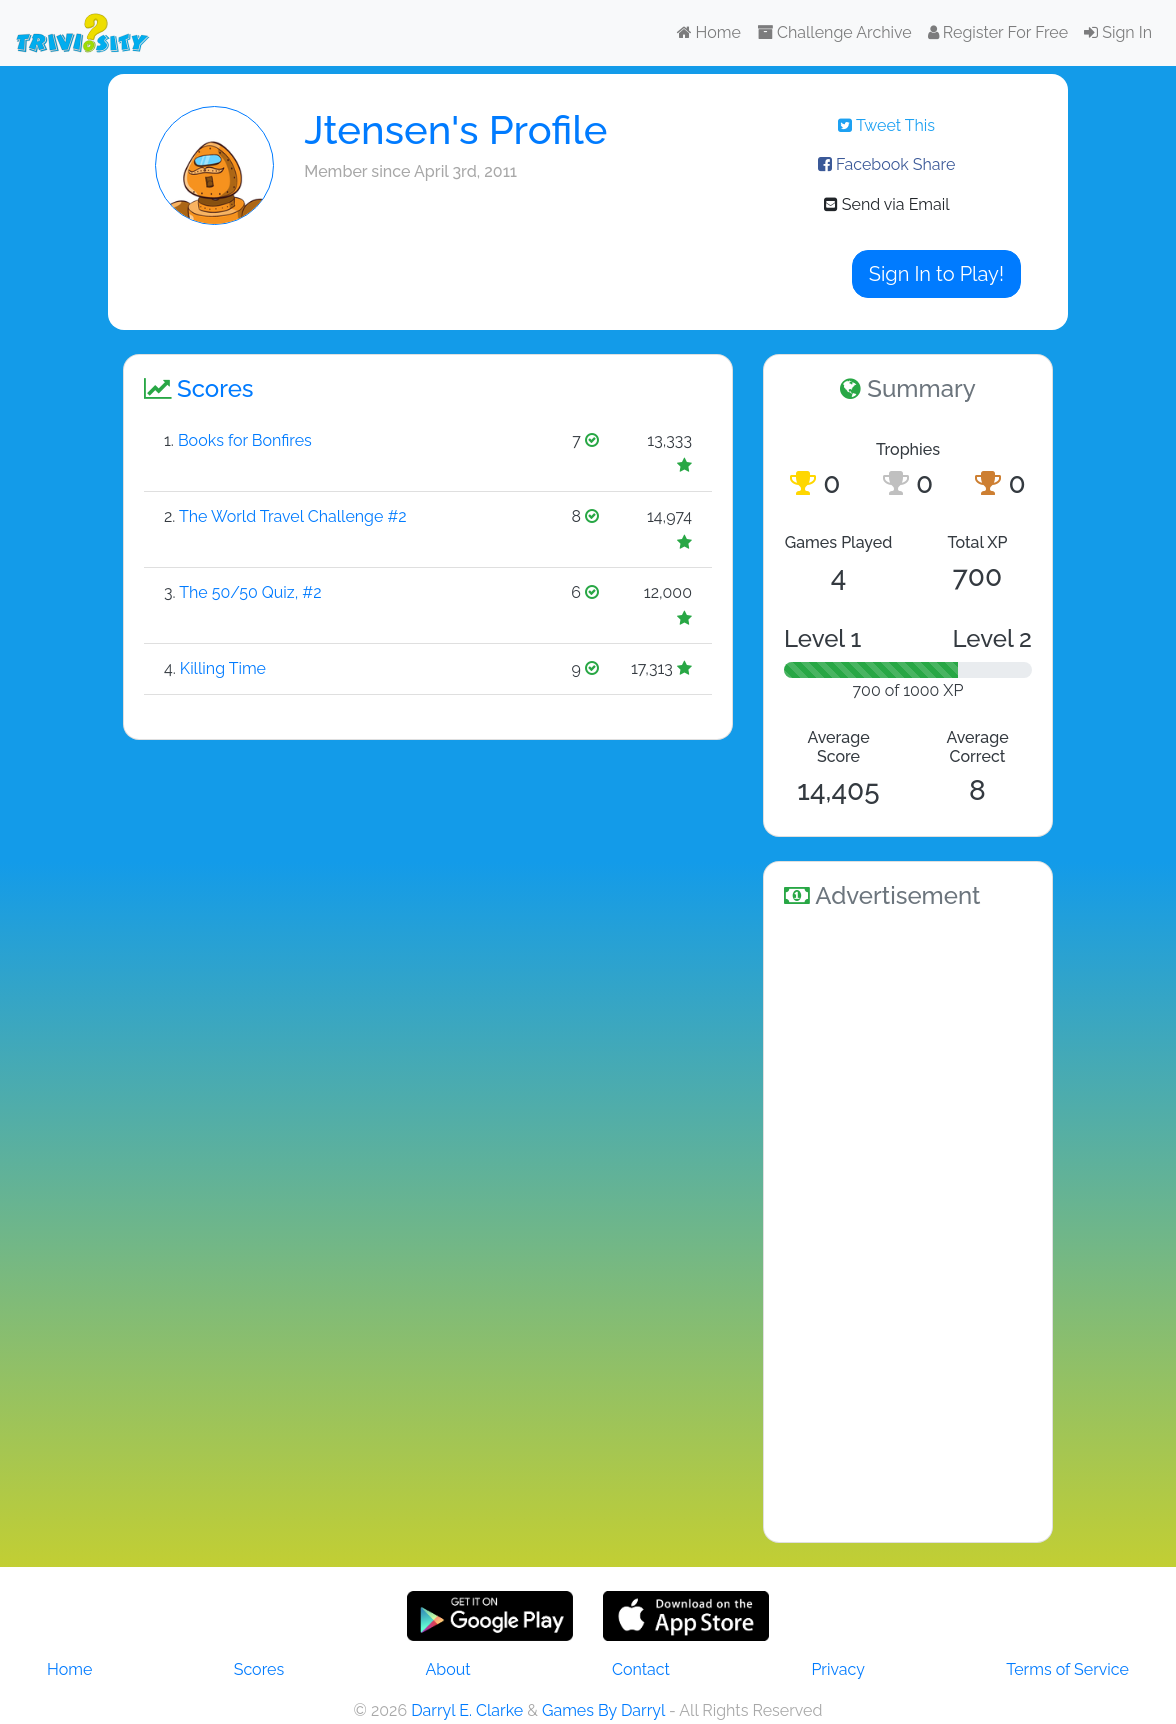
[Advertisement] (908, 1222)
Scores (259, 1669)
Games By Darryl (603, 1710)
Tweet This (886, 125)
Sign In (1118, 32)
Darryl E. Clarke (467, 1710)
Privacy (837, 1669)
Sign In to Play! (936, 274)
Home (709, 32)
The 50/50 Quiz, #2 (250, 592)
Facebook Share (886, 164)
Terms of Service (1067, 1669)
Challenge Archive (834, 32)
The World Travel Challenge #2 (293, 516)
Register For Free (998, 32)
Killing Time (223, 668)
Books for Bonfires (245, 440)
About (448, 1669)
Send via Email (887, 204)
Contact (641, 1669)
